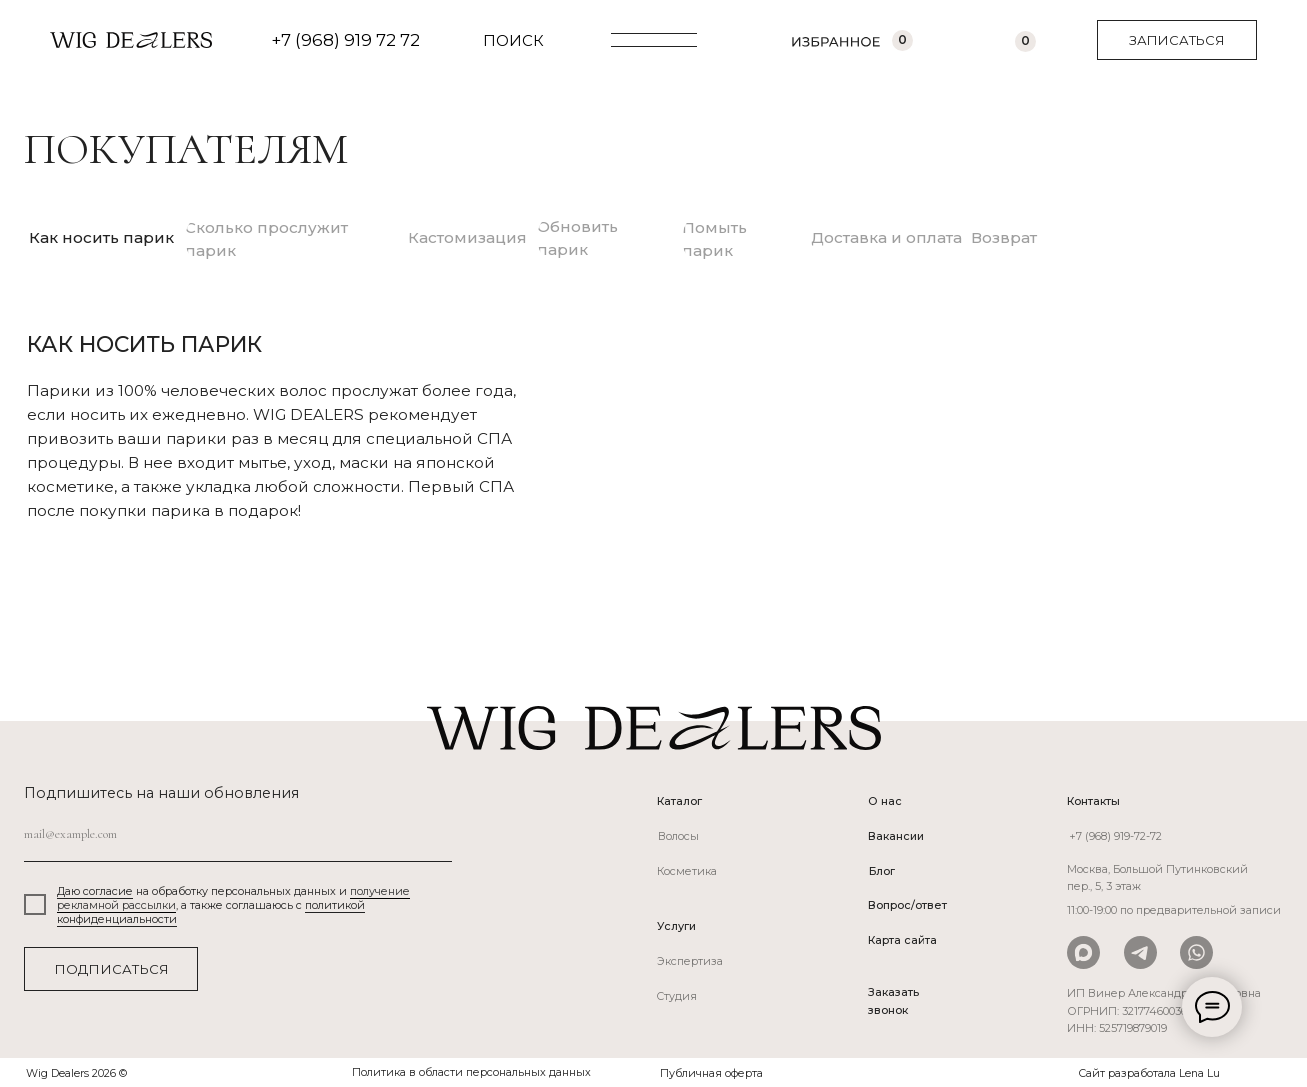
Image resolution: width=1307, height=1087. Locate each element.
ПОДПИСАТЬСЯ (111, 969)
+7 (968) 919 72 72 (345, 40)
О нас (885, 801)
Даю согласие (95, 891)
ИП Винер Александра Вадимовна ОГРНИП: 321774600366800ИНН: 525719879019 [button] (1164, 1010)
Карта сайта (902, 940)
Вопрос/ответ (907, 905)
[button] (1177, 40)
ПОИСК (513, 40)
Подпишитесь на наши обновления (161, 793)
